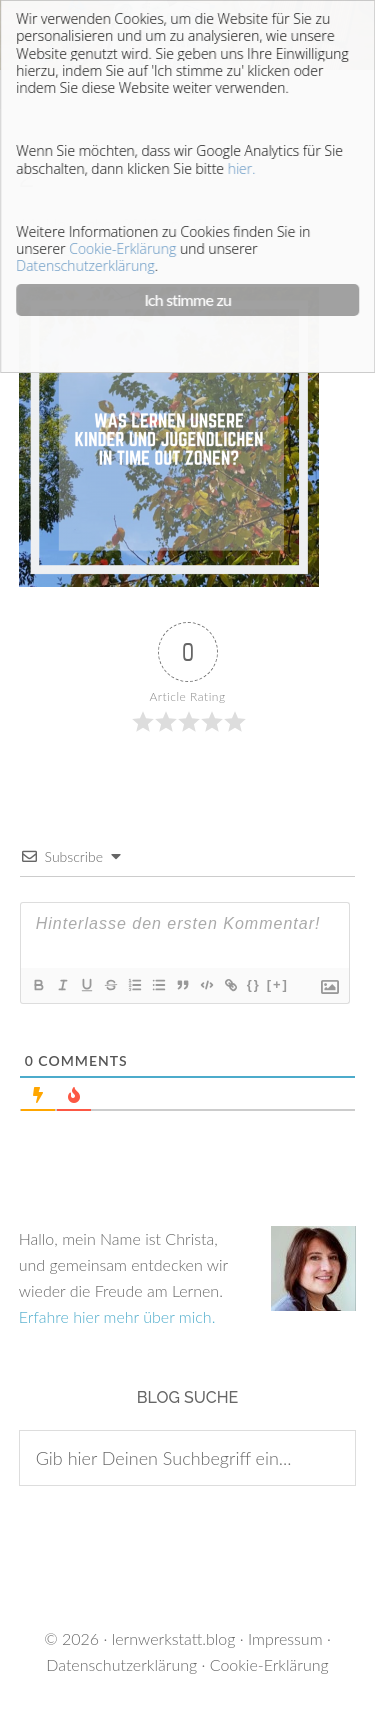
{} (254, 984)
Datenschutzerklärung (121, 1664)
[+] (278, 984)
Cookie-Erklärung (269, 1664)
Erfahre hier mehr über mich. (117, 1316)
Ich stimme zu (188, 299)
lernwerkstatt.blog (174, 1638)
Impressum (285, 1638)
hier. (242, 168)
